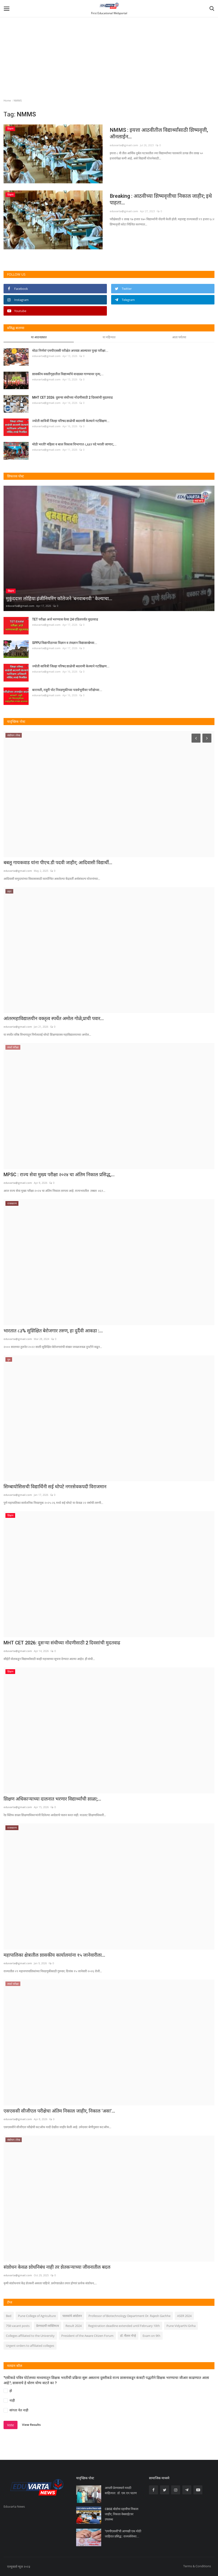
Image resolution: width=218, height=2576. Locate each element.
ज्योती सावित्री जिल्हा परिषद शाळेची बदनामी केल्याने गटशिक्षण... (70, 421)
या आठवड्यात (39, 337)
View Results (31, 2424)
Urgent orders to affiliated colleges (30, 2345)
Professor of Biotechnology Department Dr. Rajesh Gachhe (129, 2316)
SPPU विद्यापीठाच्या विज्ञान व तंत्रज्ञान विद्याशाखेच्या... (64, 643)
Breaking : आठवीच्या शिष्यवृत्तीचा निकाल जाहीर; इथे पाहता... (161, 199)
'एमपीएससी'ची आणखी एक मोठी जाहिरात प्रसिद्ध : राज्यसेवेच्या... (123, 2533)
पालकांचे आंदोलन (72, 2316)
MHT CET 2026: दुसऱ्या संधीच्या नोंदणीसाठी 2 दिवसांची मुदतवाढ (72, 397)
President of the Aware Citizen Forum (87, 2336)
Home (7, 100)
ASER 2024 (184, 2316)
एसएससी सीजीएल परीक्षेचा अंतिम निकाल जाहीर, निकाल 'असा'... (59, 2111)
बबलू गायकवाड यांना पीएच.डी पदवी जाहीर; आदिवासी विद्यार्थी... (58, 862)
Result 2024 (73, 2326)
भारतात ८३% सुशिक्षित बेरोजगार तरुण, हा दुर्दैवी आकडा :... (53, 1331)
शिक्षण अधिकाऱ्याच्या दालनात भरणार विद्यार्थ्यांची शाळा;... (52, 1799)
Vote (10, 2425)
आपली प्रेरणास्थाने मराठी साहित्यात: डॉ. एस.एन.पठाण (121, 2490)
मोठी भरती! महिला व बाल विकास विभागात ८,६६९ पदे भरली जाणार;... (74, 444)
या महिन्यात (109, 337)
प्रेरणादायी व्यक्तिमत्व (47, 2326)
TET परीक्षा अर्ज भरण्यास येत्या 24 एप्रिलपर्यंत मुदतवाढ (65, 619)
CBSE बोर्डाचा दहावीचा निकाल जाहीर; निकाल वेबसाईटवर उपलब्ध (121, 2514)
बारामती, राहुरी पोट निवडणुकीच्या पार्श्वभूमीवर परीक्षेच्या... (67, 690)
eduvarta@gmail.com (124, 145)
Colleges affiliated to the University (30, 2336)
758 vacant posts (18, 2326)
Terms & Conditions (197, 2566)
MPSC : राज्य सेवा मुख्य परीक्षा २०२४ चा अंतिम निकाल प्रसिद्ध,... (59, 1174)
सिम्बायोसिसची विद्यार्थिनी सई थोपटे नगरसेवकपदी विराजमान (55, 1486)
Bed (8, 2316)
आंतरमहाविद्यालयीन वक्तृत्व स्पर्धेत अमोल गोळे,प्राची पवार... (54, 1018)
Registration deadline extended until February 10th (124, 2326)
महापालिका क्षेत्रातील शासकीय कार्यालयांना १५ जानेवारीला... (54, 1955)
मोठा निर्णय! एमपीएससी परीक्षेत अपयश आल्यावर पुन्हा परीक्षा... (70, 350)
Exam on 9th (151, 2336)
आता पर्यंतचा (179, 337)
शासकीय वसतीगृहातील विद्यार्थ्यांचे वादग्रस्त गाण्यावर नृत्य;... (68, 374)
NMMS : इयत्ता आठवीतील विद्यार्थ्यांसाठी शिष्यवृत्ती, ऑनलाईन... (159, 133)
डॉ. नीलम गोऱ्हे (128, 2336)
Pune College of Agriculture (37, 2316)
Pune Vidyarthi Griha (181, 2326)
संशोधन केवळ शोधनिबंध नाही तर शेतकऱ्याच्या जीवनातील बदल (57, 2267)
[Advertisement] (109, 43)
